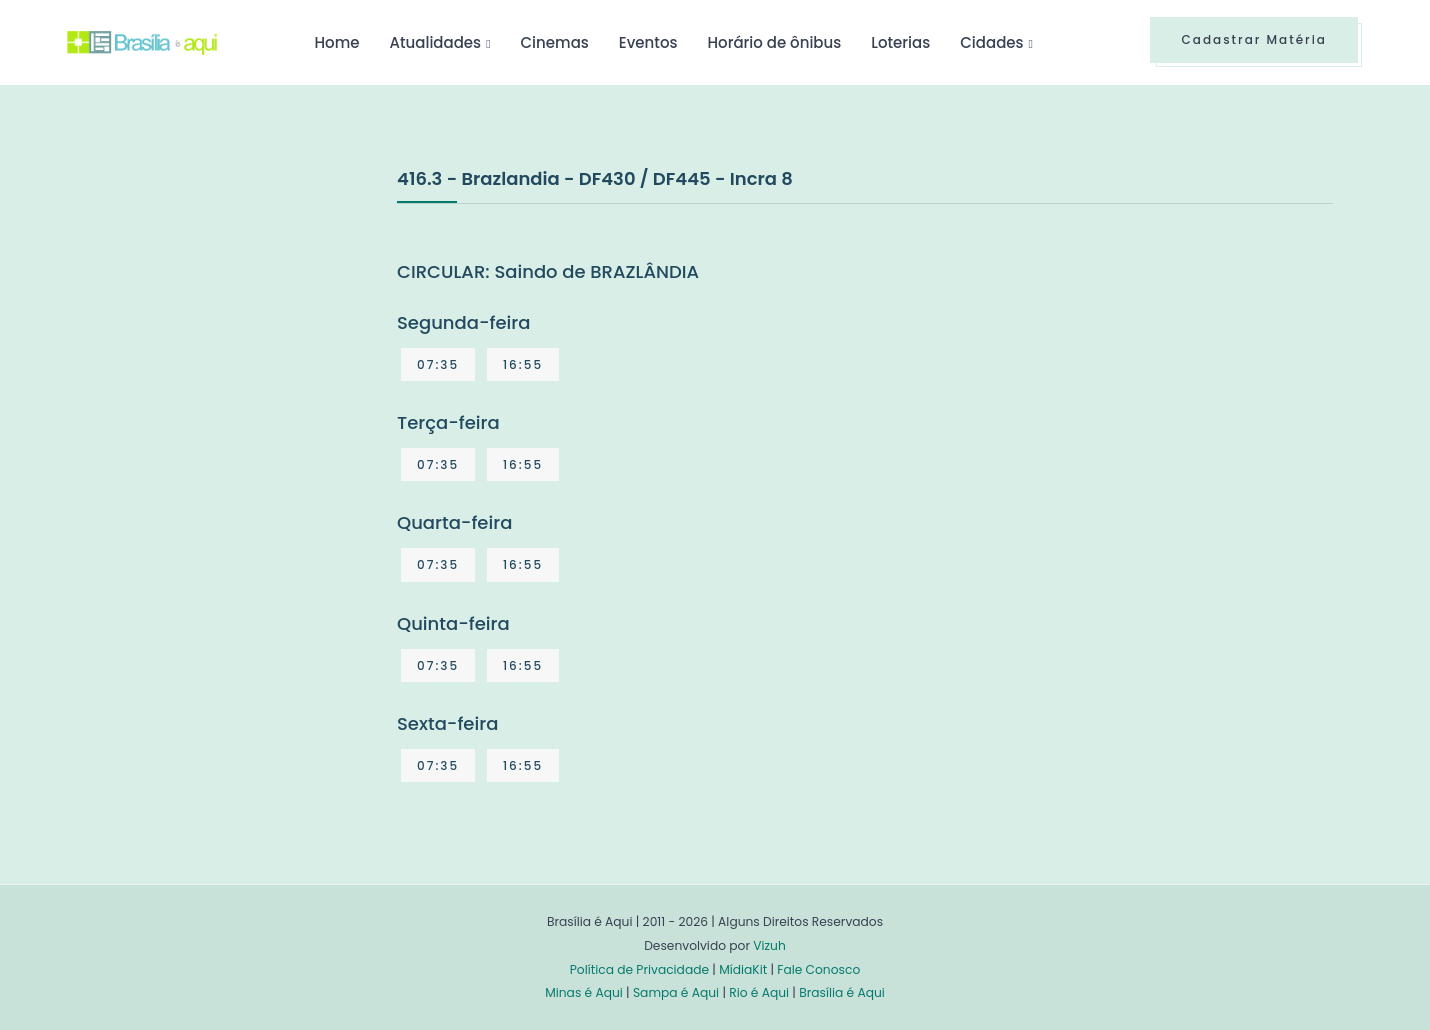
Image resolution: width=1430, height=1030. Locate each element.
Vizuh (769, 945)
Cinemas (555, 42)
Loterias (900, 42)
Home (336, 42)
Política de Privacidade (639, 969)
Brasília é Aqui (842, 992)
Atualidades (435, 42)
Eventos (648, 42)
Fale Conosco (818, 969)
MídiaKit (743, 969)
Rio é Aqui (759, 992)
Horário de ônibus (774, 42)
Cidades (991, 42)
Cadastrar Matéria (1254, 39)
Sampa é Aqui (676, 992)
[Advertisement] (217, 314)
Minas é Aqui (584, 992)
